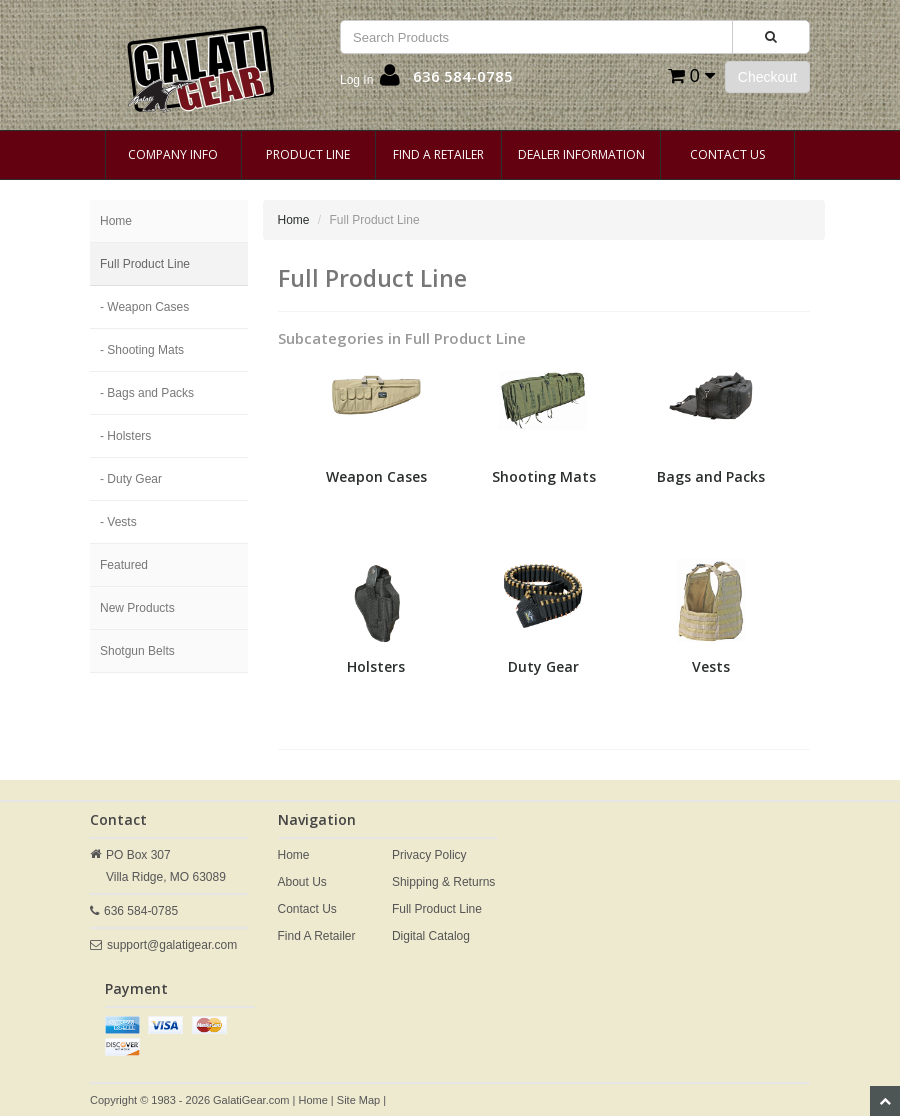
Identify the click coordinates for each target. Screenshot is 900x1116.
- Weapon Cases (144, 307)
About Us (302, 882)
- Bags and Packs (147, 393)
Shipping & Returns (443, 882)
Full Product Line (145, 264)
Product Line (308, 154)
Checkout (767, 77)
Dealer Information (581, 154)
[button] (370, 80)
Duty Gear (543, 666)
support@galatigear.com (172, 945)
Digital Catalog (431, 936)
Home (116, 221)
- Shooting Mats (142, 350)
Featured (124, 565)
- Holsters (125, 436)
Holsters (376, 666)
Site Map (358, 1100)
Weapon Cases (376, 476)
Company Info (173, 154)
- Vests (118, 522)
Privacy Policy (429, 855)
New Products (137, 608)
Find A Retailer (438, 154)
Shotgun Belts (137, 651)
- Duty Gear (131, 479)
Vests (711, 666)
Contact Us (727, 154)
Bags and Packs (711, 476)
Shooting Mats (544, 476)
